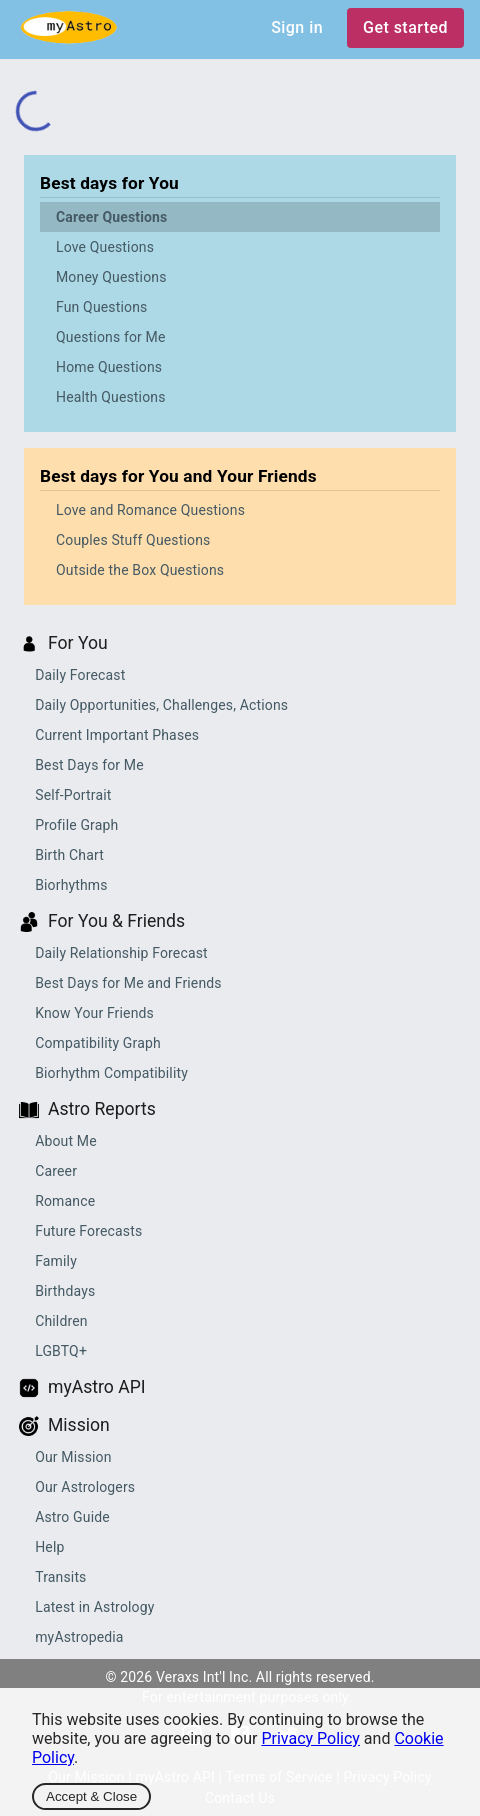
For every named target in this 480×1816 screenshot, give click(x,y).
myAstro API (97, 1387)
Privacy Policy (310, 1738)
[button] (240, 217)
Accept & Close (91, 1796)
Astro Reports (102, 1109)
